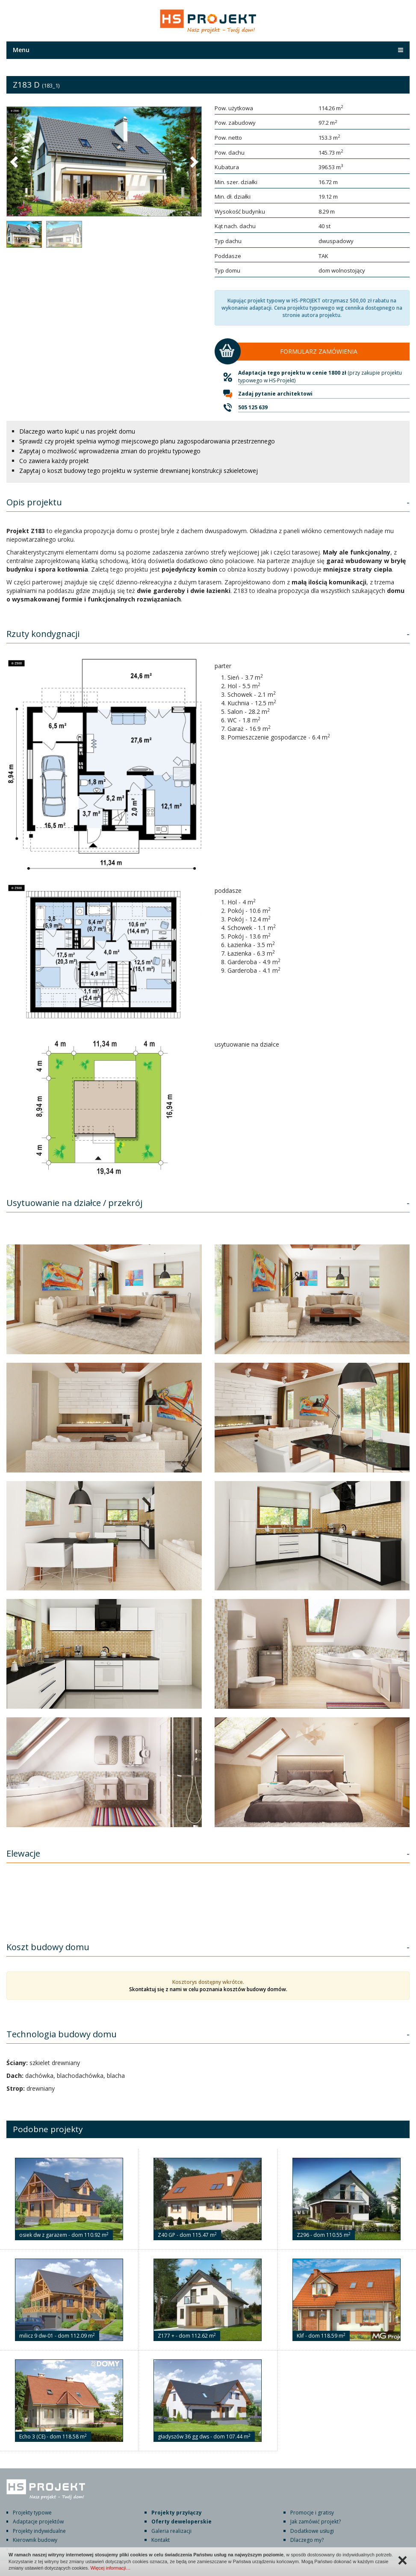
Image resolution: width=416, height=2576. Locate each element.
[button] (15, 161)
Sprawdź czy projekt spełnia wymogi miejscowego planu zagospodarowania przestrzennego (147, 441)
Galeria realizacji (171, 2531)
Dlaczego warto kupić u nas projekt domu (77, 431)
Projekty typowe (32, 2512)
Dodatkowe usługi (312, 2531)
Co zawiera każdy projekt (54, 461)
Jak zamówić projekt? (315, 2521)
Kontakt (160, 2540)
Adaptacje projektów (38, 2521)
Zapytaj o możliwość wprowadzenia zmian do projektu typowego (110, 451)
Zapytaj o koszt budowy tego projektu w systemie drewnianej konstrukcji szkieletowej (138, 470)
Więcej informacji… (110, 2567)
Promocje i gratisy (312, 2512)
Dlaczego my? (307, 2540)
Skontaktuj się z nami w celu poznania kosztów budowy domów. (208, 1989)
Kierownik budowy (35, 2540)
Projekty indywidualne (39, 2531)
